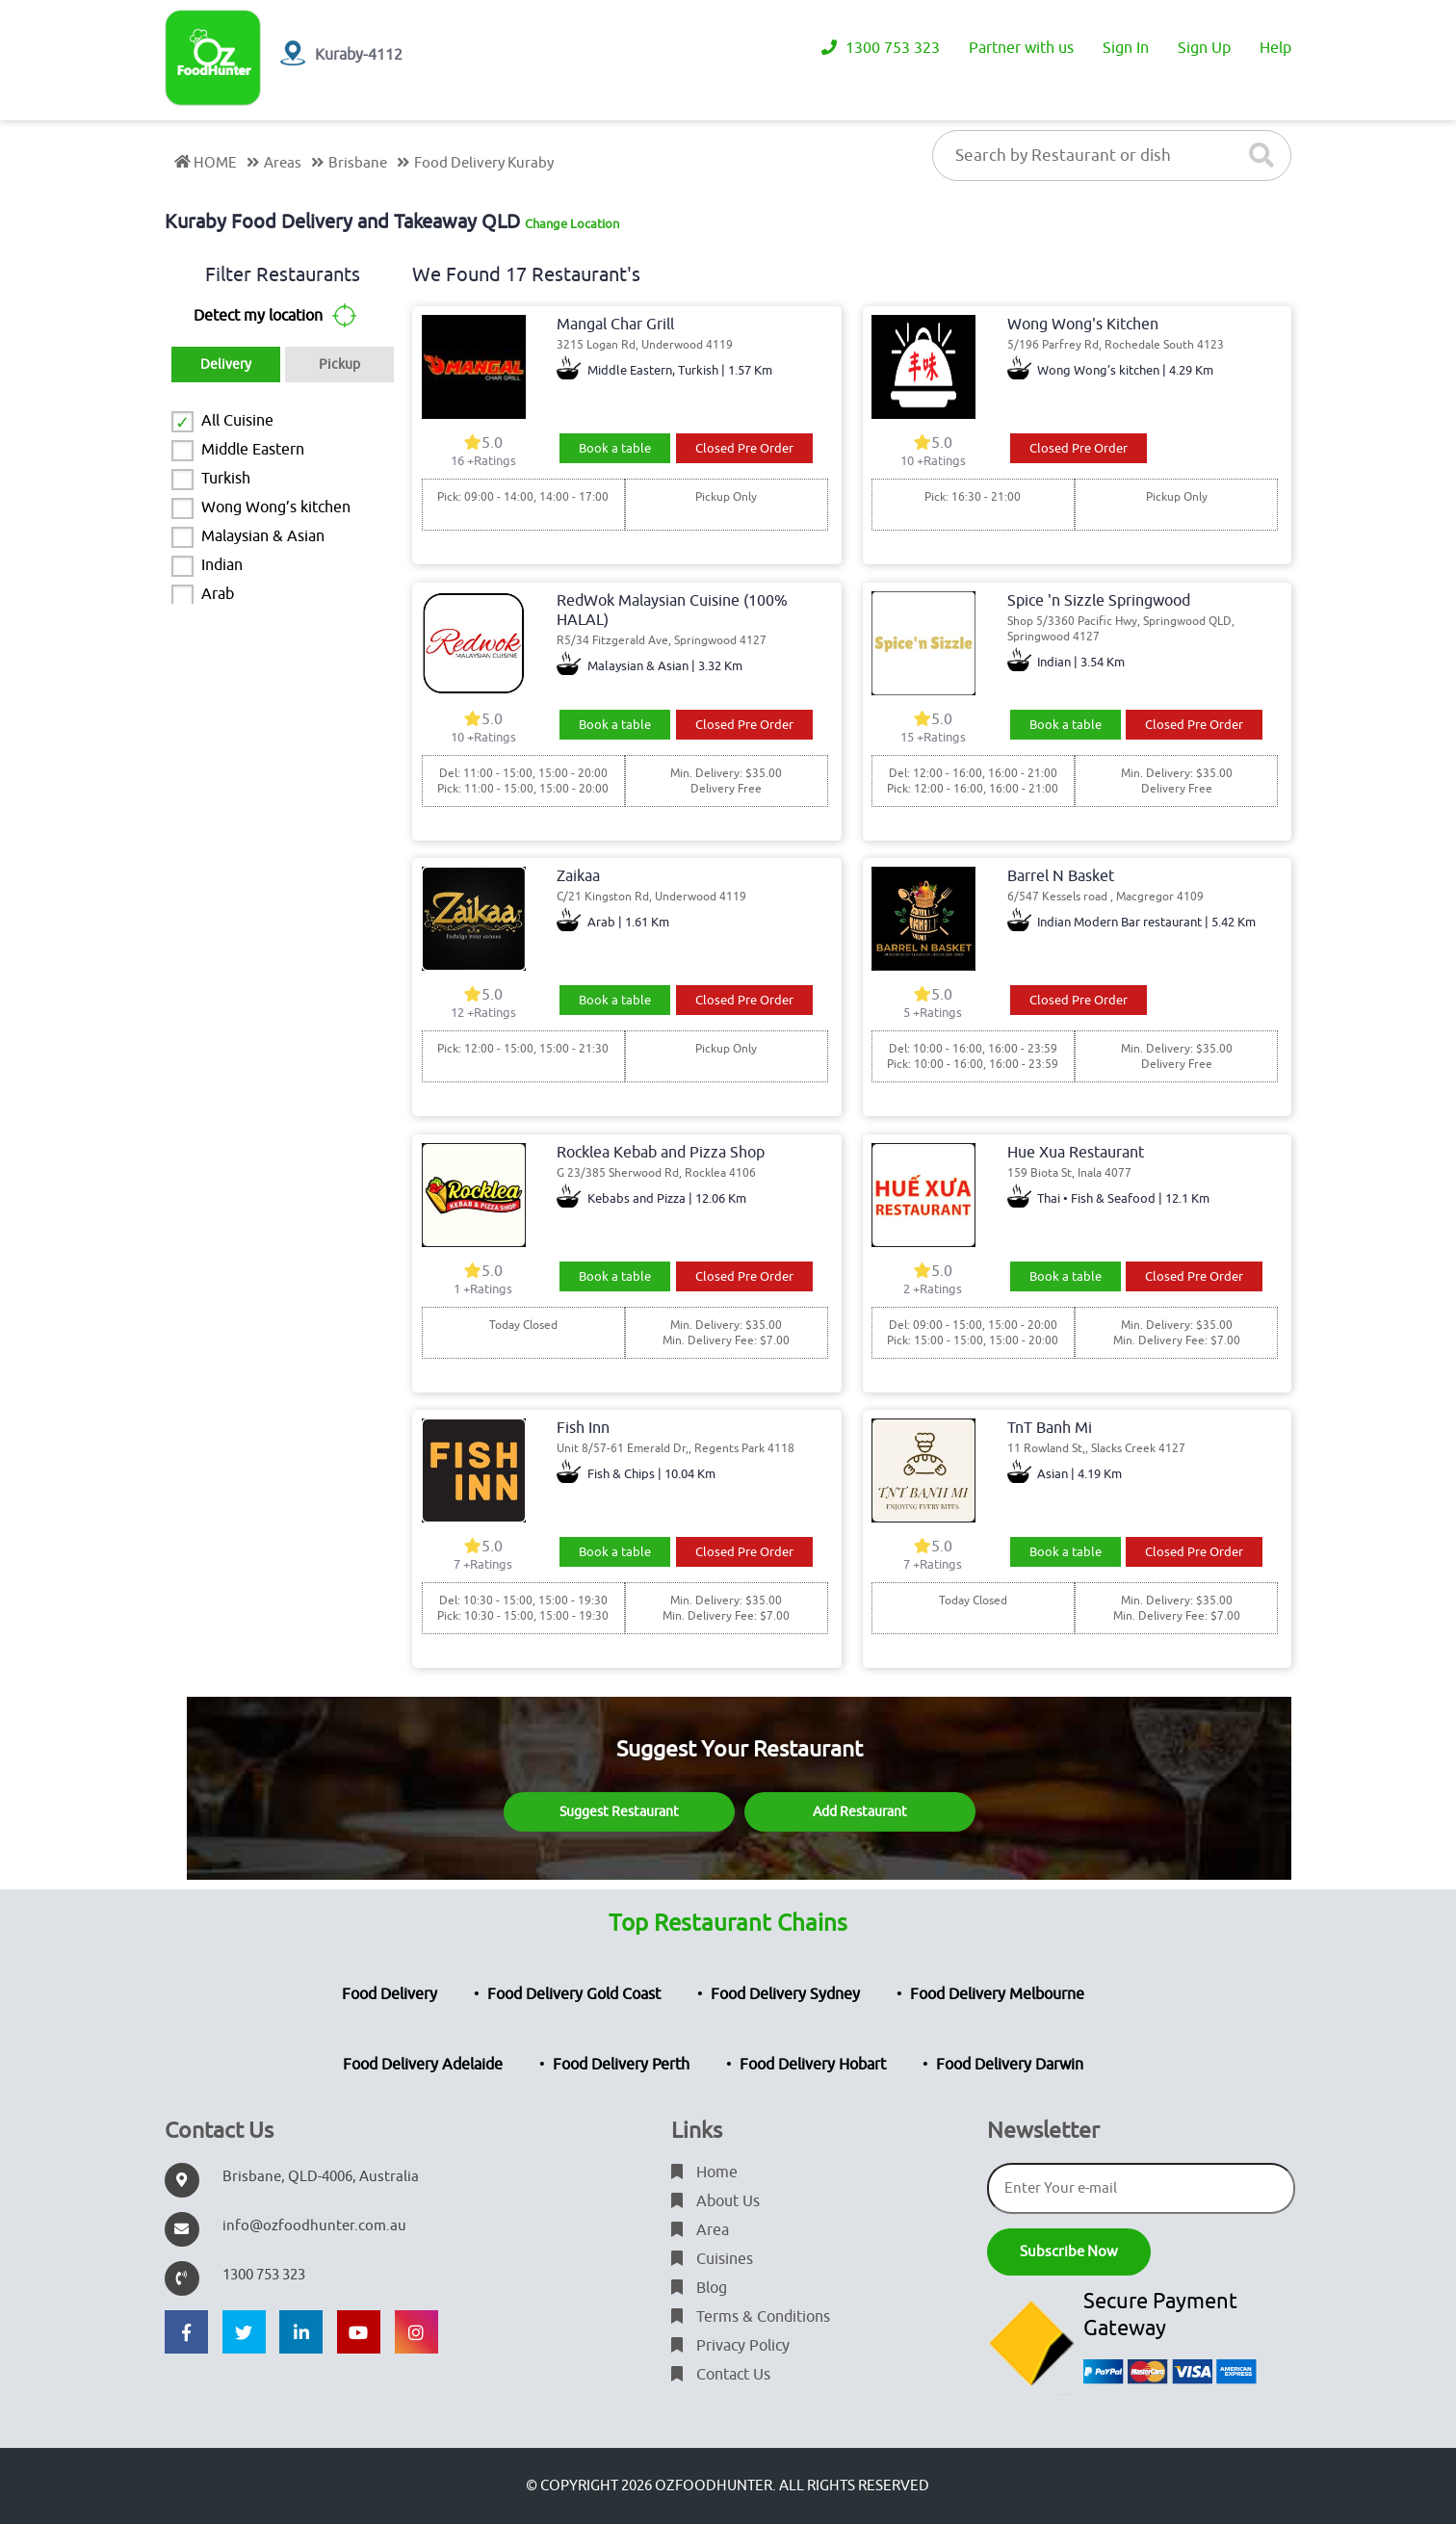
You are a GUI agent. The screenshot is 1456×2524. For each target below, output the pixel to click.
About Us (715, 2201)
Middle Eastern (252, 449)
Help (1275, 48)
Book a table (615, 448)
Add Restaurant (860, 1812)
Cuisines (712, 2259)
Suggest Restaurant (619, 1812)
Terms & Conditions (750, 2317)
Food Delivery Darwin (1009, 2064)
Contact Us (720, 2374)
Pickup (339, 364)
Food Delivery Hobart (813, 2064)
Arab (217, 594)
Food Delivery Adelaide (423, 2064)
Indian (222, 565)
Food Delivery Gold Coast (574, 1994)
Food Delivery (389, 1994)
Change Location (572, 224)
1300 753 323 (880, 48)
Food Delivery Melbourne (997, 1994)
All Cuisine (237, 420)
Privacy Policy (730, 2345)
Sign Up (1204, 48)
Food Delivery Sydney (785, 1994)
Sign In (1126, 48)
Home (704, 2172)
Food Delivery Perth (621, 2064)
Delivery (225, 364)
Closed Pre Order (744, 448)
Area (700, 2230)
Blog (699, 2288)
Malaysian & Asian (263, 536)
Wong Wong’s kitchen (276, 507)
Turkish (225, 478)
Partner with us (1021, 48)
